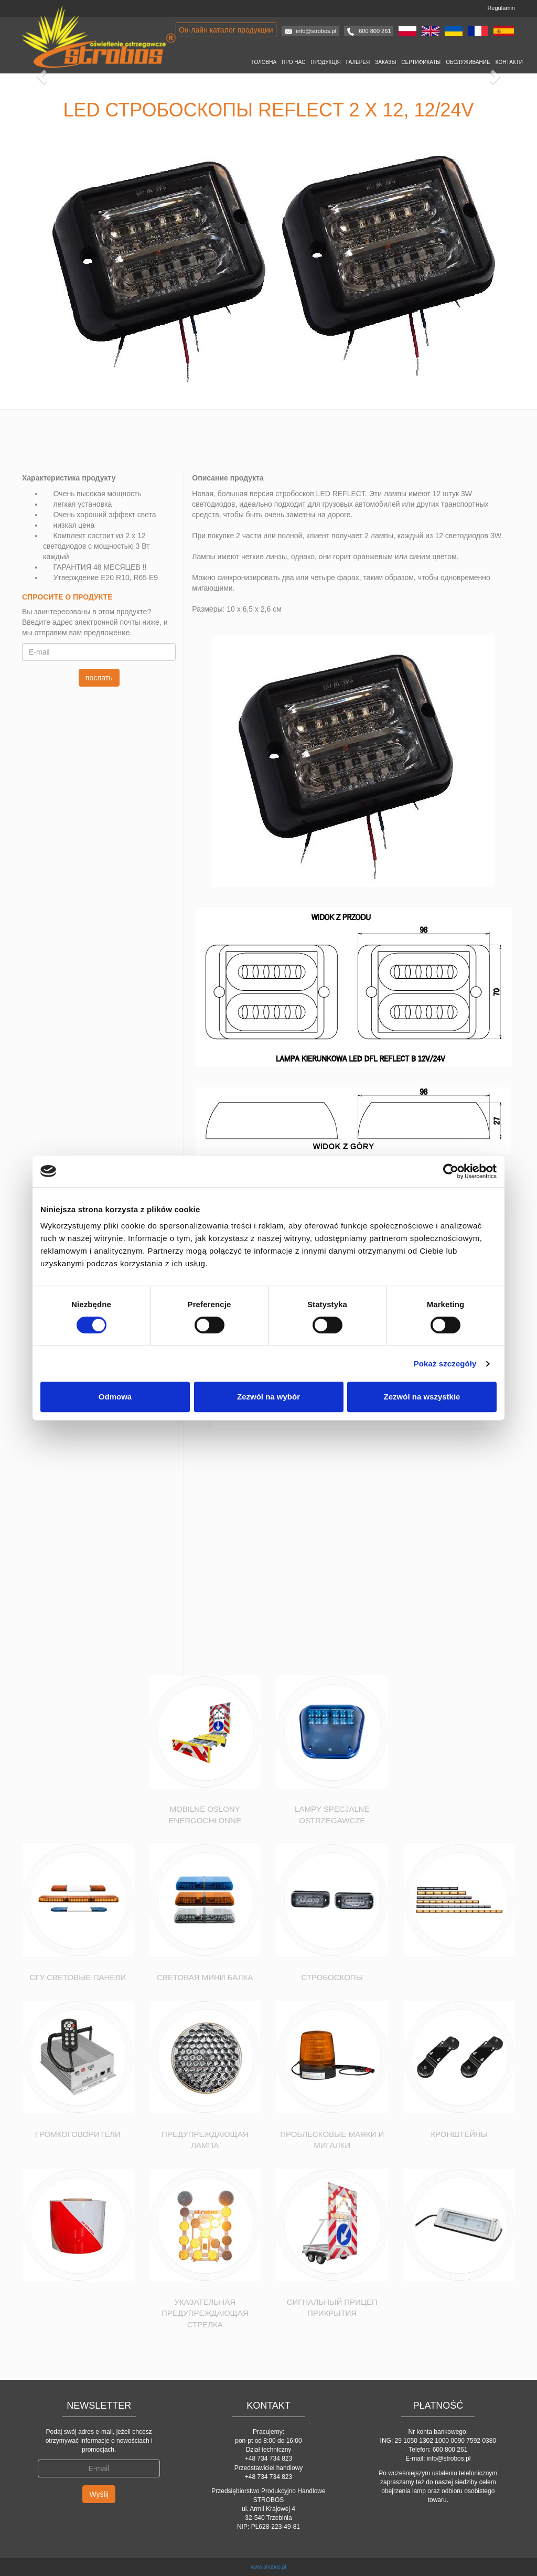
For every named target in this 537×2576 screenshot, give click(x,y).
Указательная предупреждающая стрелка (205, 2313)
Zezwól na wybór (268, 1396)
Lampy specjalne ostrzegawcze (332, 1814)
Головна (264, 62)
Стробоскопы (332, 1977)
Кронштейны (459, 2134)
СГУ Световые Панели (78, 1977)
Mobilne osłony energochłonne (205, 1814)
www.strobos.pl (268, 2567)
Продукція (325, 62)
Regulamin (501, 8)
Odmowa (115, 1396)
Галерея (358, 62)
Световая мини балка (205, 1977)
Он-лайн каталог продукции (226, 30)
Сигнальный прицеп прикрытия (332, 2307)
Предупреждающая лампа (205, 2140)
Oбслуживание (468, 62)
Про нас (293, 62)
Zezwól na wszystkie (422, 1396)
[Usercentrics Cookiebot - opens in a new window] (451, 1171)
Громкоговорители (78, 2134)
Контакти (509, 62)
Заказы (385, 62)
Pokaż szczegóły (445, 1363)
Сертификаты (421, 62)
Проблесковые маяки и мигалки (332, 2140)
